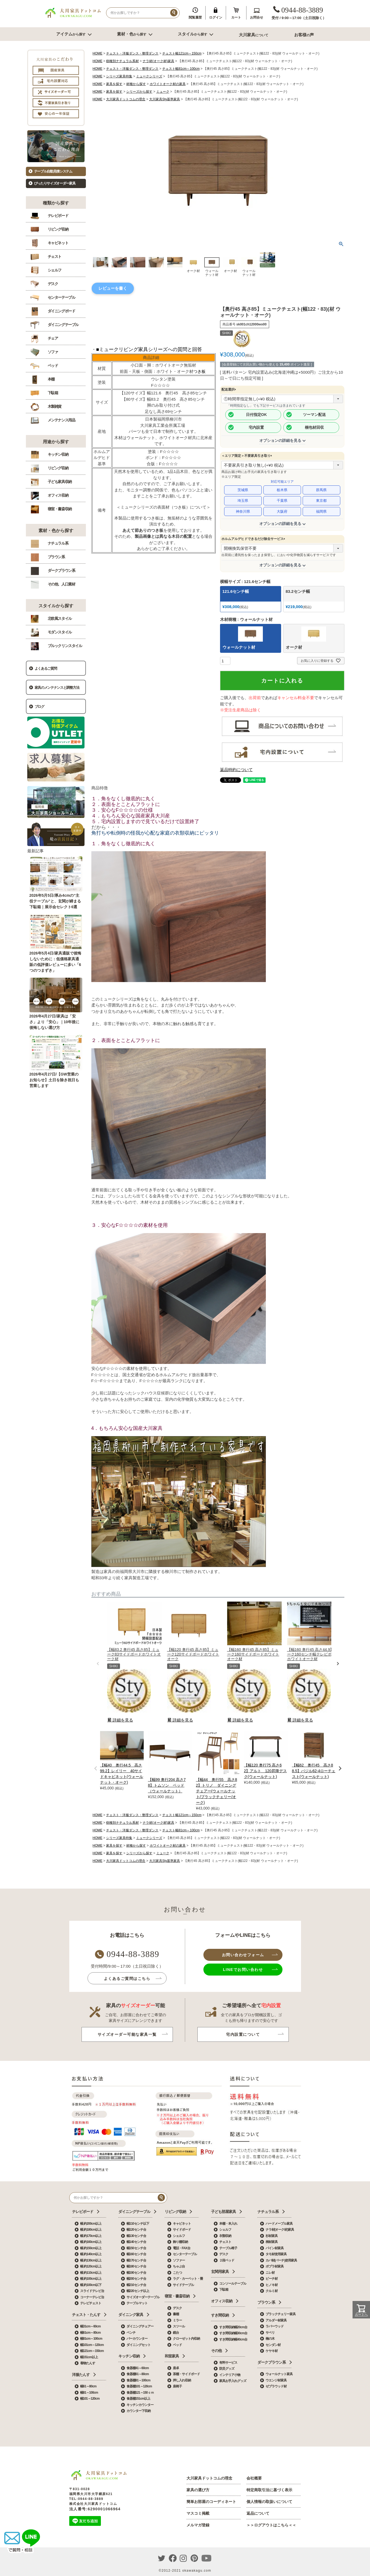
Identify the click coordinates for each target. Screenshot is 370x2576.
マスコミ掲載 (197, 2513)
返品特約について (236, 769)
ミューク (162, 91)
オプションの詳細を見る (280, 440)
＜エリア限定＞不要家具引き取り (247, 456)
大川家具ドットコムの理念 (125, 99)
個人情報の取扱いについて (269, 2501)
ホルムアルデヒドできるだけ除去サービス (254, 539)
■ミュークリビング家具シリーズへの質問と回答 (149, 349)
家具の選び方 (197, 2490)
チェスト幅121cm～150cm (181, 53)
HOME (98, 53)
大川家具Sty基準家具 (164, 99)
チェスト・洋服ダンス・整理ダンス (132, 53)
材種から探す (136, 84)
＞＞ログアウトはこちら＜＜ (271, 2525)
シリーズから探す (139, 91)
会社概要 (254, 2478)
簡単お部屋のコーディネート (211, 2501)
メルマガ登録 (197, 2525)
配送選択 (229, 389)
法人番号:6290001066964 (95, 2509)
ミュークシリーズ (149, 76)
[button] (97, 1663)
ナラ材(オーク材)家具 (158, 61)
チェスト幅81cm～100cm (181, 69)
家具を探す (114, 84)
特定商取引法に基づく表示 (269, 2490)
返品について (257, 2513)
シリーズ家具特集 (119, 76)
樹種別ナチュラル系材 (122, 61)
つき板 (199, 371)
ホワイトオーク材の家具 (168, 84)
